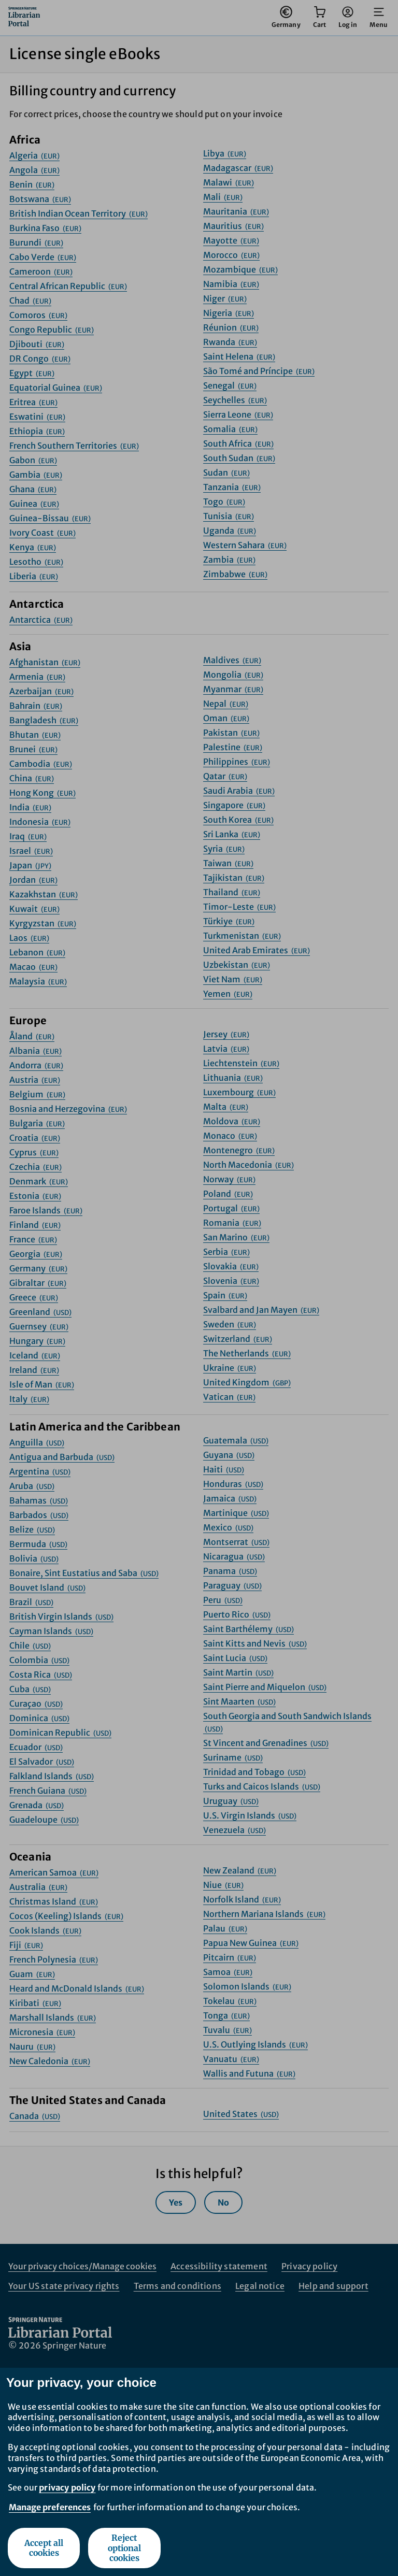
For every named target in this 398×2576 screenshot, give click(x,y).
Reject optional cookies (124, 2547)
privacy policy (67, 2487)
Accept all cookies (43, 2548)
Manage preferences (50, 2507)
